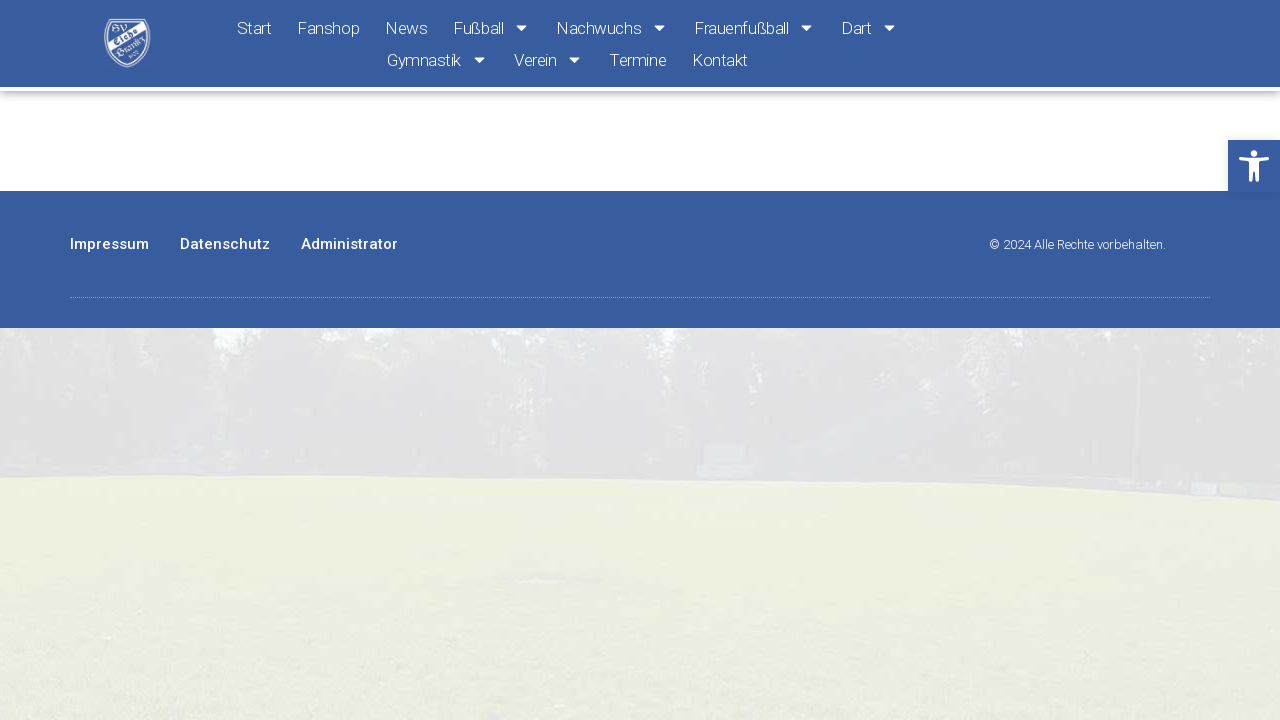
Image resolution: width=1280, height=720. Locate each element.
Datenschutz (225, 244)
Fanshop (328, 28)
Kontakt (720, 60)
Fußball (491, 28)
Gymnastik (437, 60)
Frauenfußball (754, 28)
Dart (869, 28)
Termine (637, 60)
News (406, 28)
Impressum (109, 244)
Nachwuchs (612, 28)
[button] (1254, 166)
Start (254, 28)
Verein (548, 60)
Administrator (349, 244)
